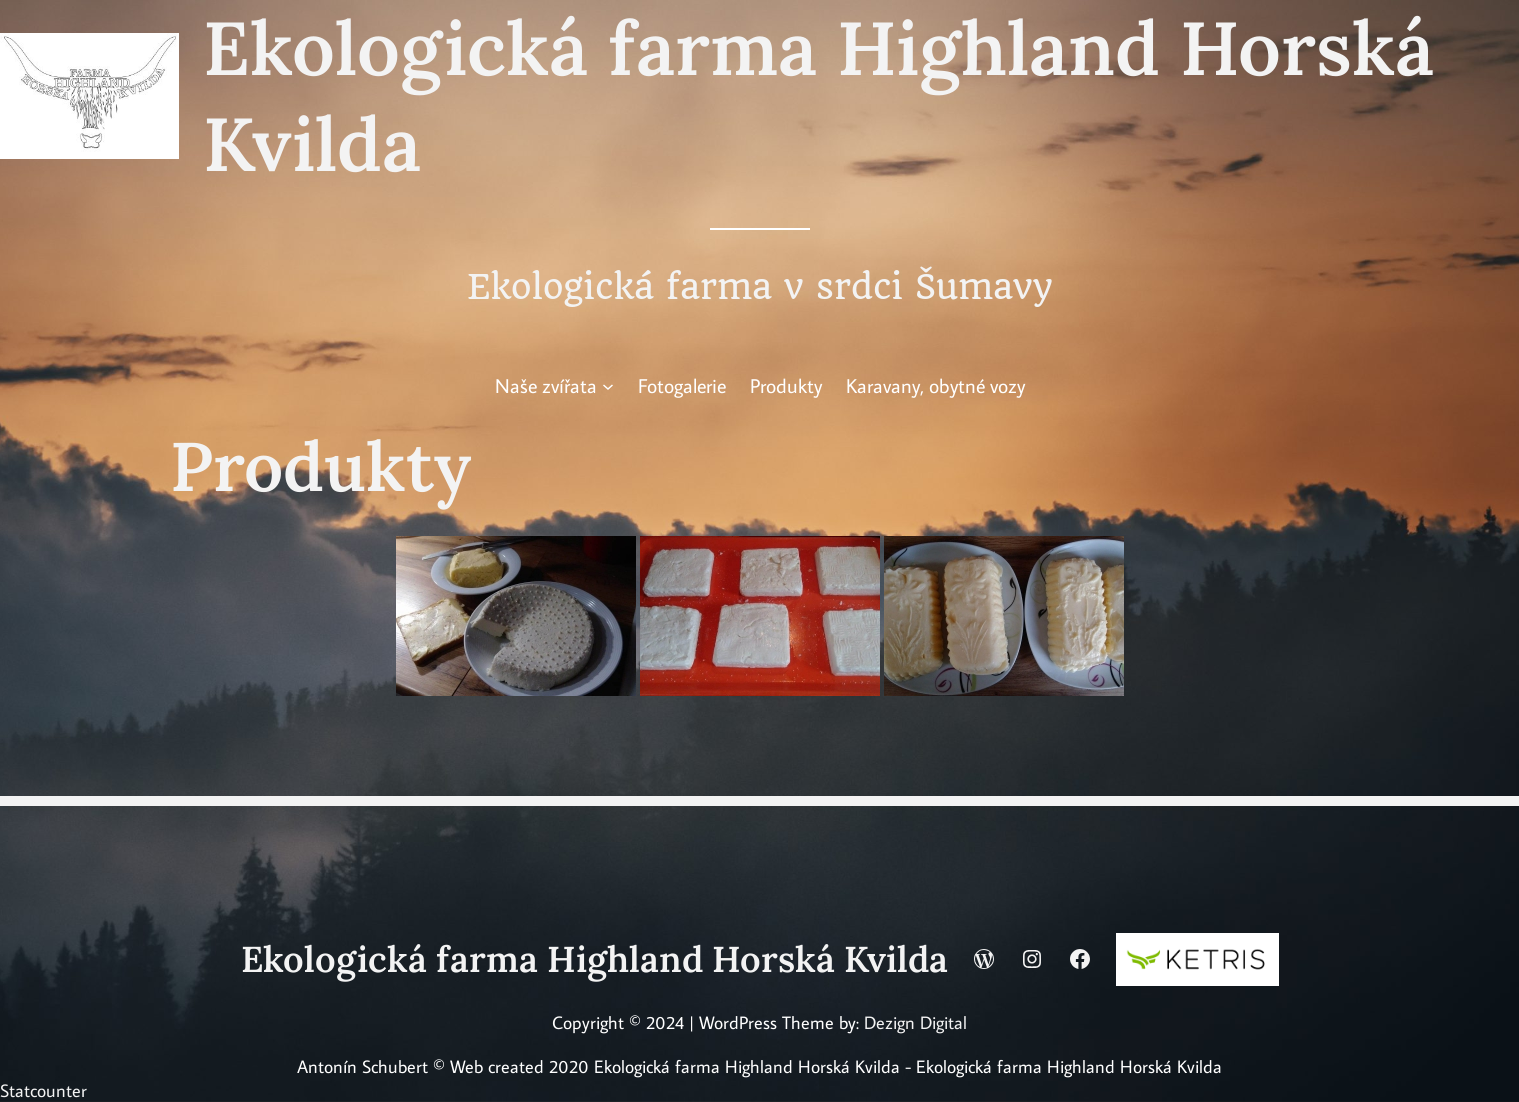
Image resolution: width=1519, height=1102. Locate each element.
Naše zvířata (546, 385)
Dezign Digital (915, 1022)
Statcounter (43, 1090)
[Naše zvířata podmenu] (608, 385)
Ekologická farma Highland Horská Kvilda (594, 959)
